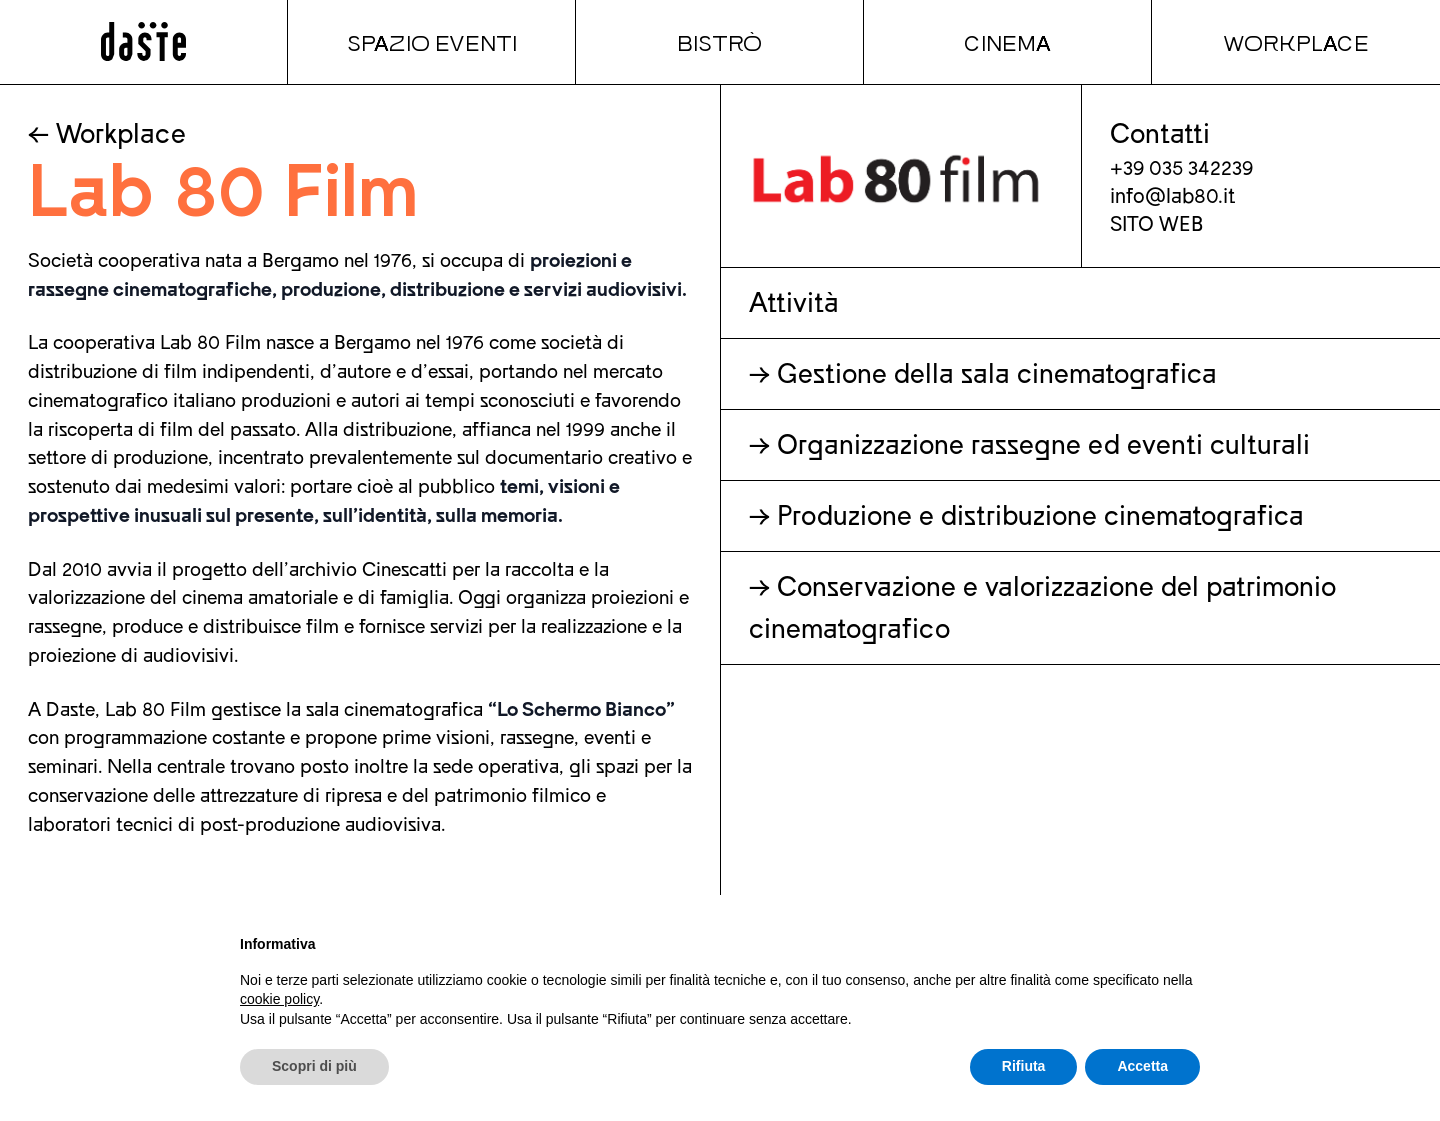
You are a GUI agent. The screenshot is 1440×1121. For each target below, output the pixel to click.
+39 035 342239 (1181, 168)
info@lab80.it (1173, 196)
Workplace (1296, 42)
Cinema (1007, 42)
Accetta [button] (1142, 1066)
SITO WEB (1156, 224)
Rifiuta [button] (1024, 1066)
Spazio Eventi (432, 42)
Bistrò (719, 42)
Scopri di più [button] (314, 1066)
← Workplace (107, 134)
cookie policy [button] (279, 999)
